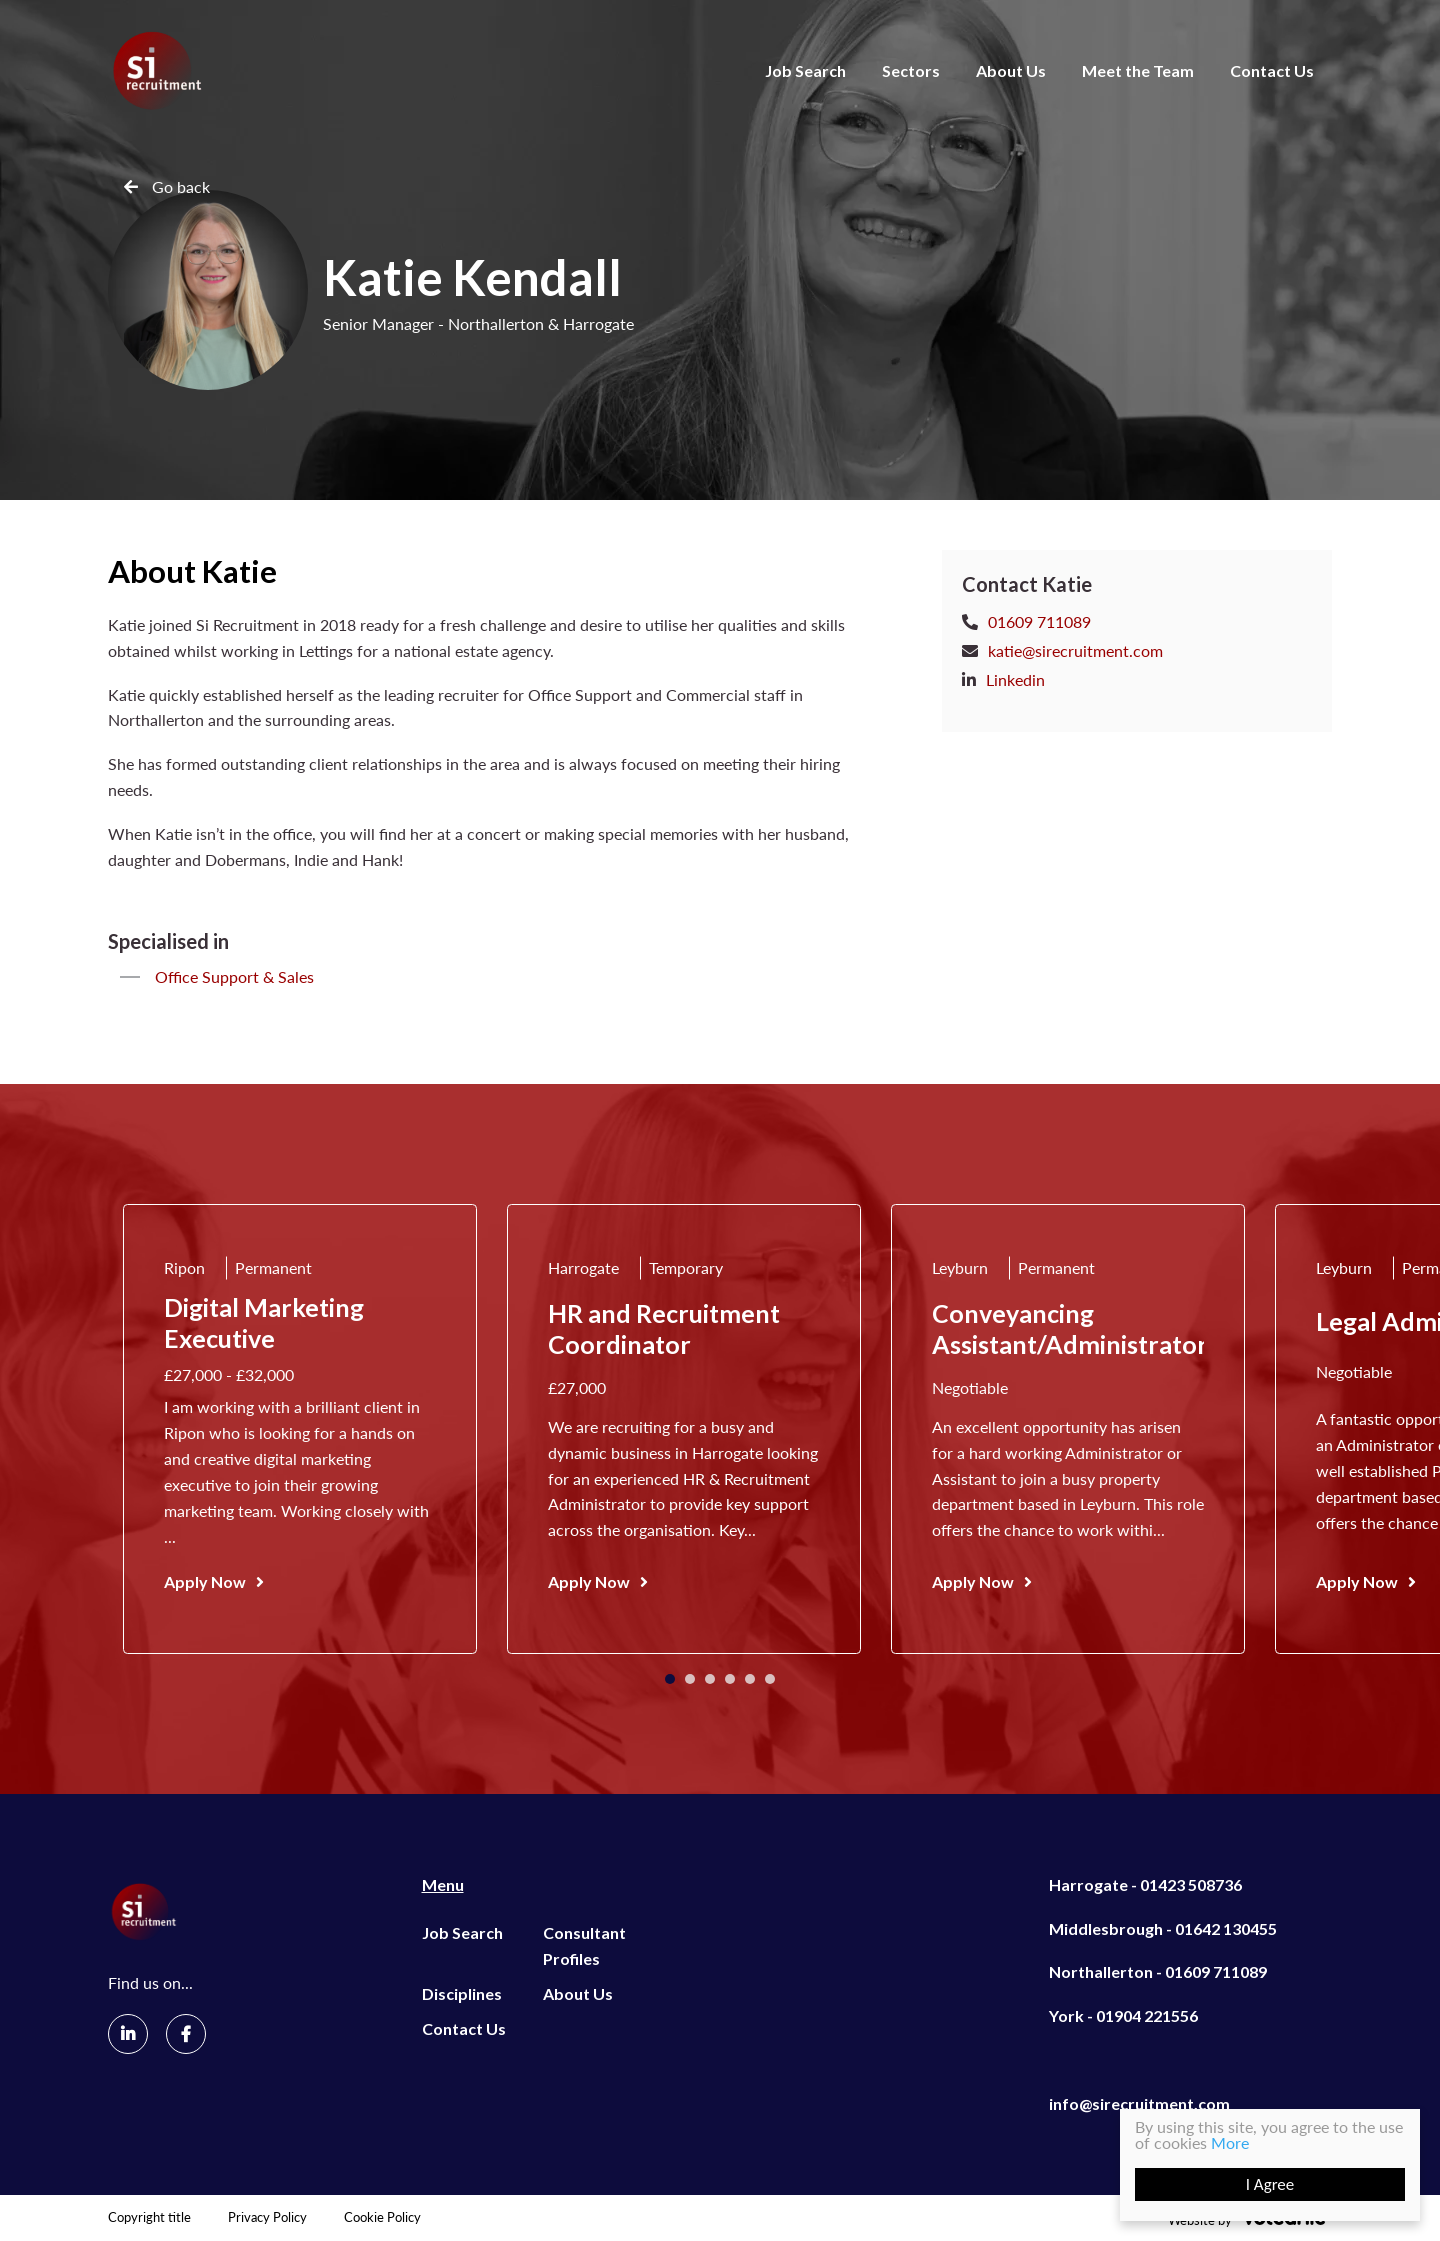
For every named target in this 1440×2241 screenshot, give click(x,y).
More (1230, 2142)
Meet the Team (1138, 70)
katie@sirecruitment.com (1075, 650)
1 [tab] (670, 1679)
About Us (1011, 70)
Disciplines (462, 1993)
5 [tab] (750, 1679)
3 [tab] (710, 1679)
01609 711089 (1039, 621)
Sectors (911, 70)
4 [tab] (730, 1679)
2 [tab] (690, 1679)
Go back (181, 186)
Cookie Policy (382, 2217)
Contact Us (1272, 70)
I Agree (1270, 2184)
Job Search (805, 70)
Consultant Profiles (584, 1945)
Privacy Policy (267, 2217)
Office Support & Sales (234, 976)
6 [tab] (770, 1679)
